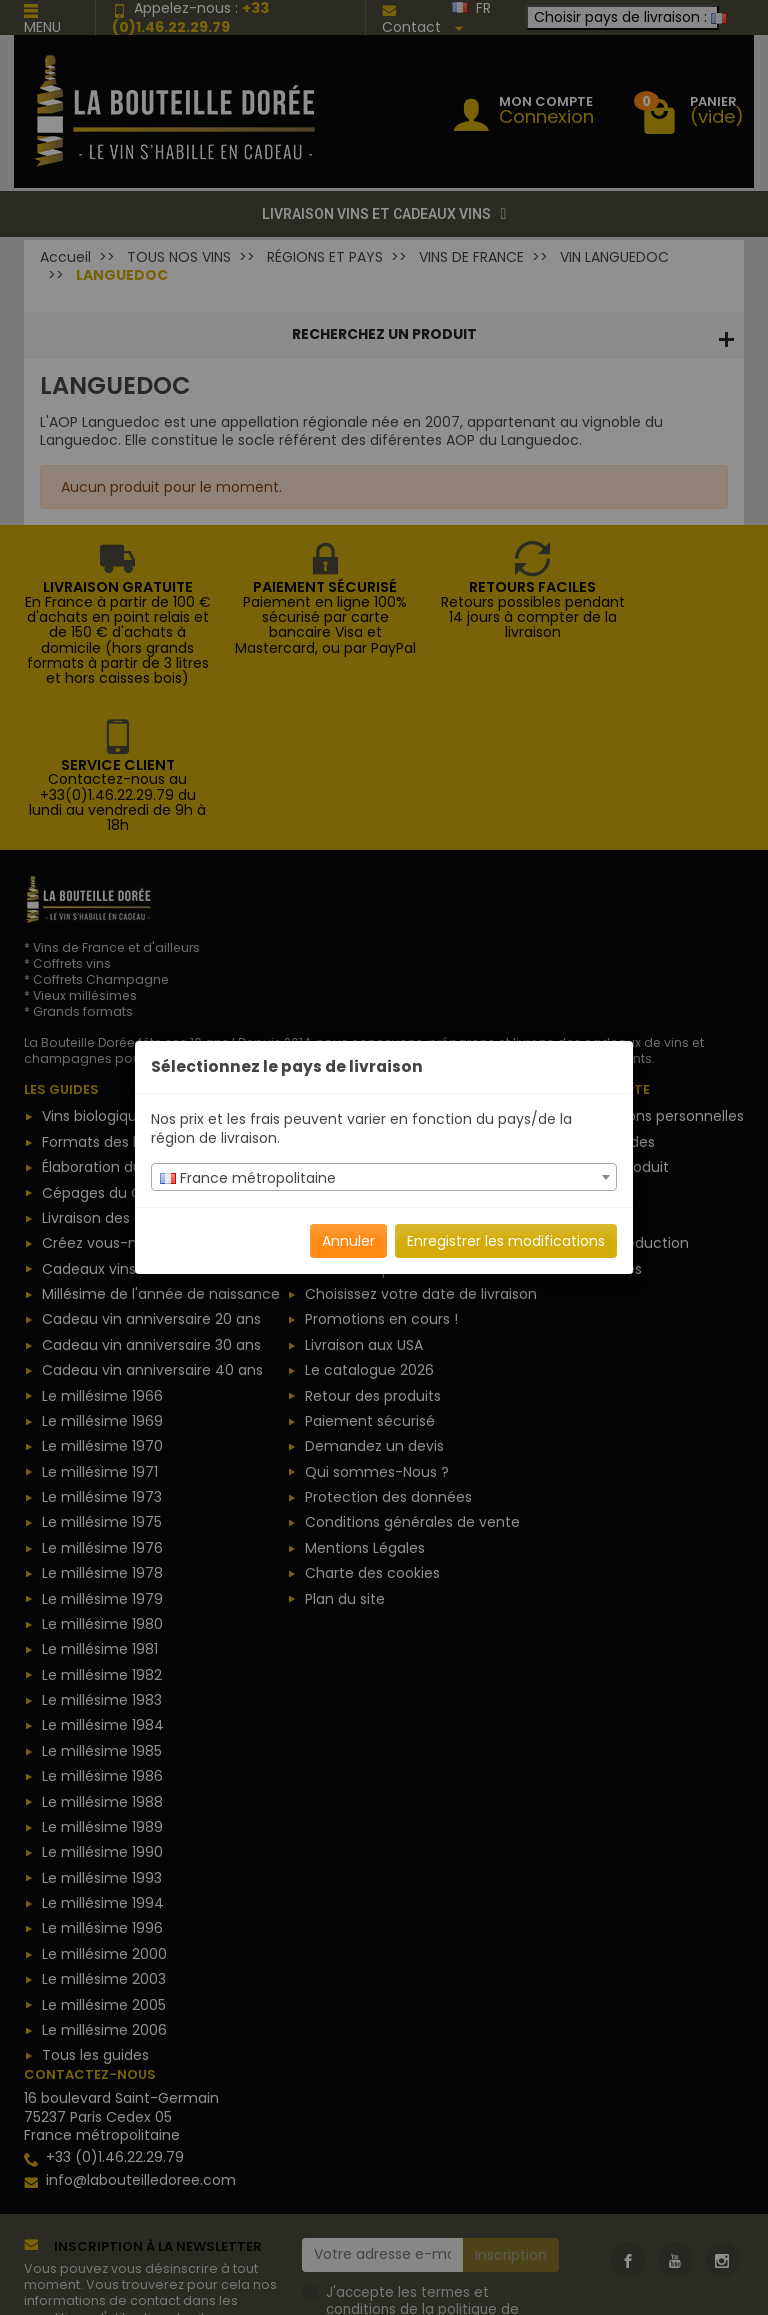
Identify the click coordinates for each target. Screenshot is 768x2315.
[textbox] (384, 1178)
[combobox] (384, 1177)
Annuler (348, 1241)
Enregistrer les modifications (506, 1241)
